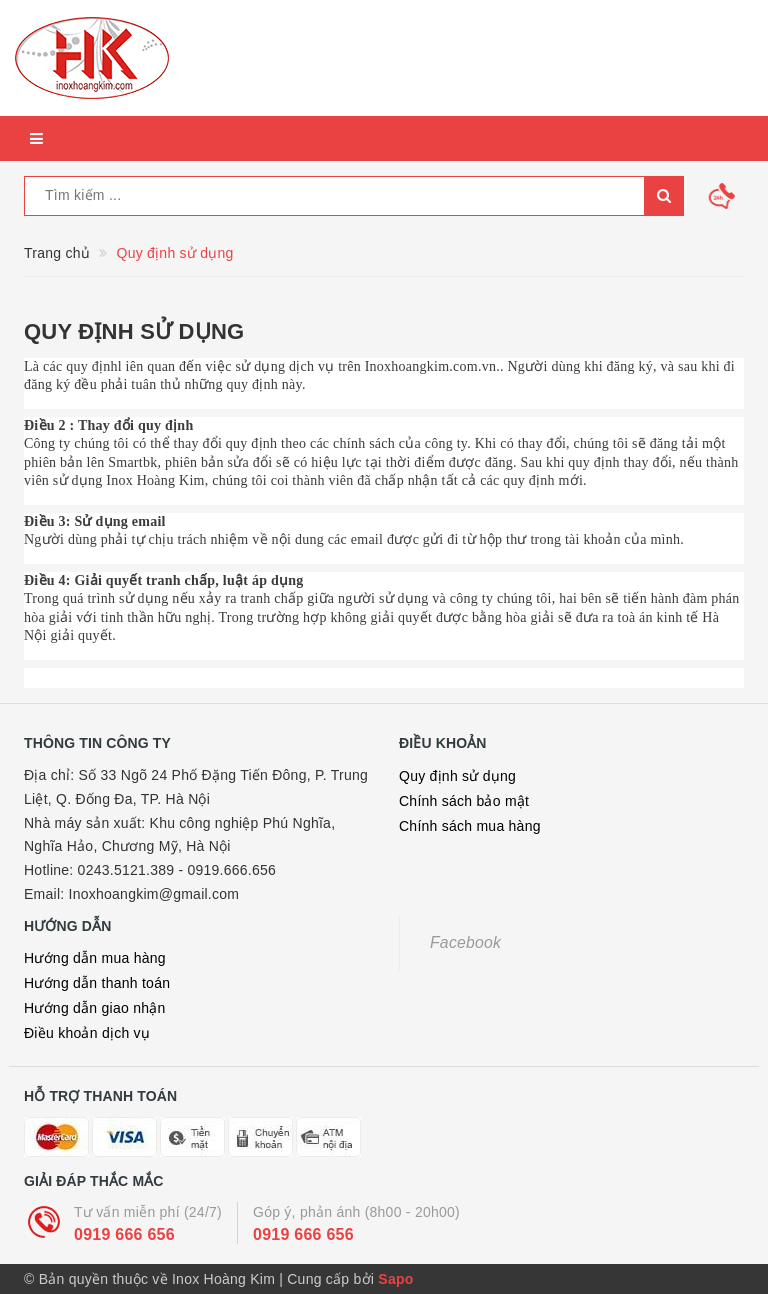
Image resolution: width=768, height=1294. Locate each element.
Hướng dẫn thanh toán (97, 983)
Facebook (465, 942)
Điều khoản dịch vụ (87, 1033)
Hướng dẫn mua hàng (95, 958)
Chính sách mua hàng (470, 826)
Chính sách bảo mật (464, 801)
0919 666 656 (124, 1234)
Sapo (395, 1279)
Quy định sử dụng (134, 331)
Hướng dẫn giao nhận (95, 1008)
